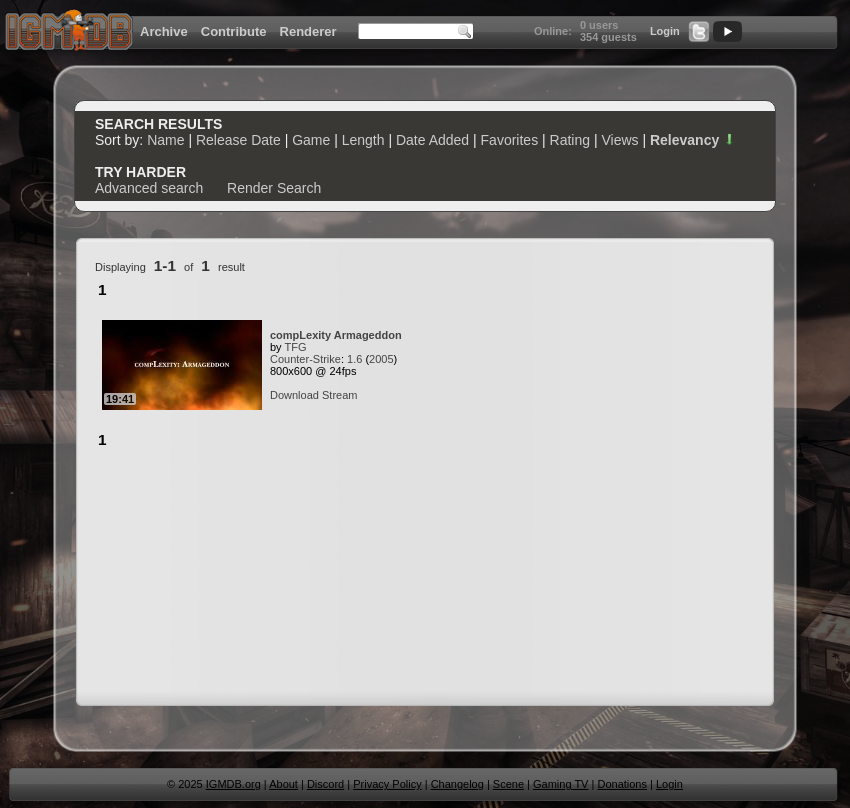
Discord (325, 784)
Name (165, 140)
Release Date (238, 140)
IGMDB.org (233, 784)
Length (363, 140)
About (283, 784)
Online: (553, 31)
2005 (381, 359)
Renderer (308, 31)
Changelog (457, 784)
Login (665, 31)
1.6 (354, 359)
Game (311, 140)
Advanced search (149, 188)
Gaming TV (560, 784)
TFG (295, 347)
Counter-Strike (305, 359)
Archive (164, 31)
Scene (508, 784)
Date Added (432, 140)
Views (619, 140)
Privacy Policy (387, 784)
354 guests (608, 37)
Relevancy (693, 140)
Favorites (510, 140)
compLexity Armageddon (336, 335)
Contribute (234, 31)
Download (294, 395)
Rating (570, 140)
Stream (339, 395)
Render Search (274, 188)
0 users (599, 25)
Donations (622, 784)
